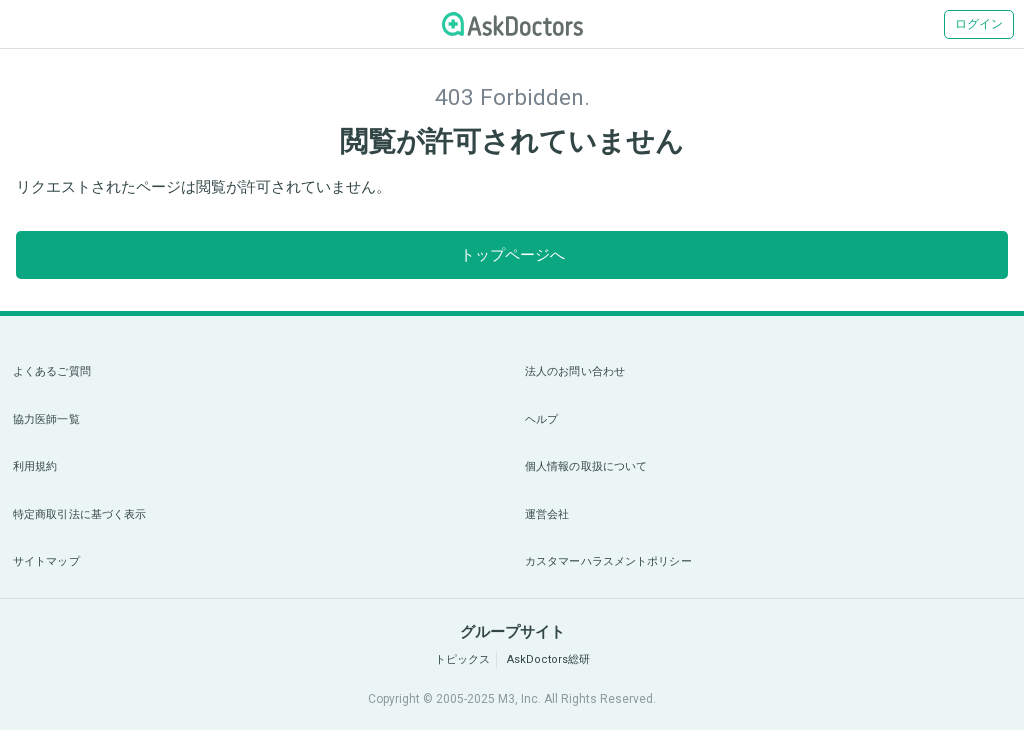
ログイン (979, 24)
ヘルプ (541, 419)
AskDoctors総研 (548, 659)
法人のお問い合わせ (575, 371)
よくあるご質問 (52, 371)
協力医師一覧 (46, 419)
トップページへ (512, 255)
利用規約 (35, 466)
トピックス (462, 659)
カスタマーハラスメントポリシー (608, 561)
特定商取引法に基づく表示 (79, 514)
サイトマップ (46, 561)
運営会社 (547, 514)
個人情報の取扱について (586, 466)
